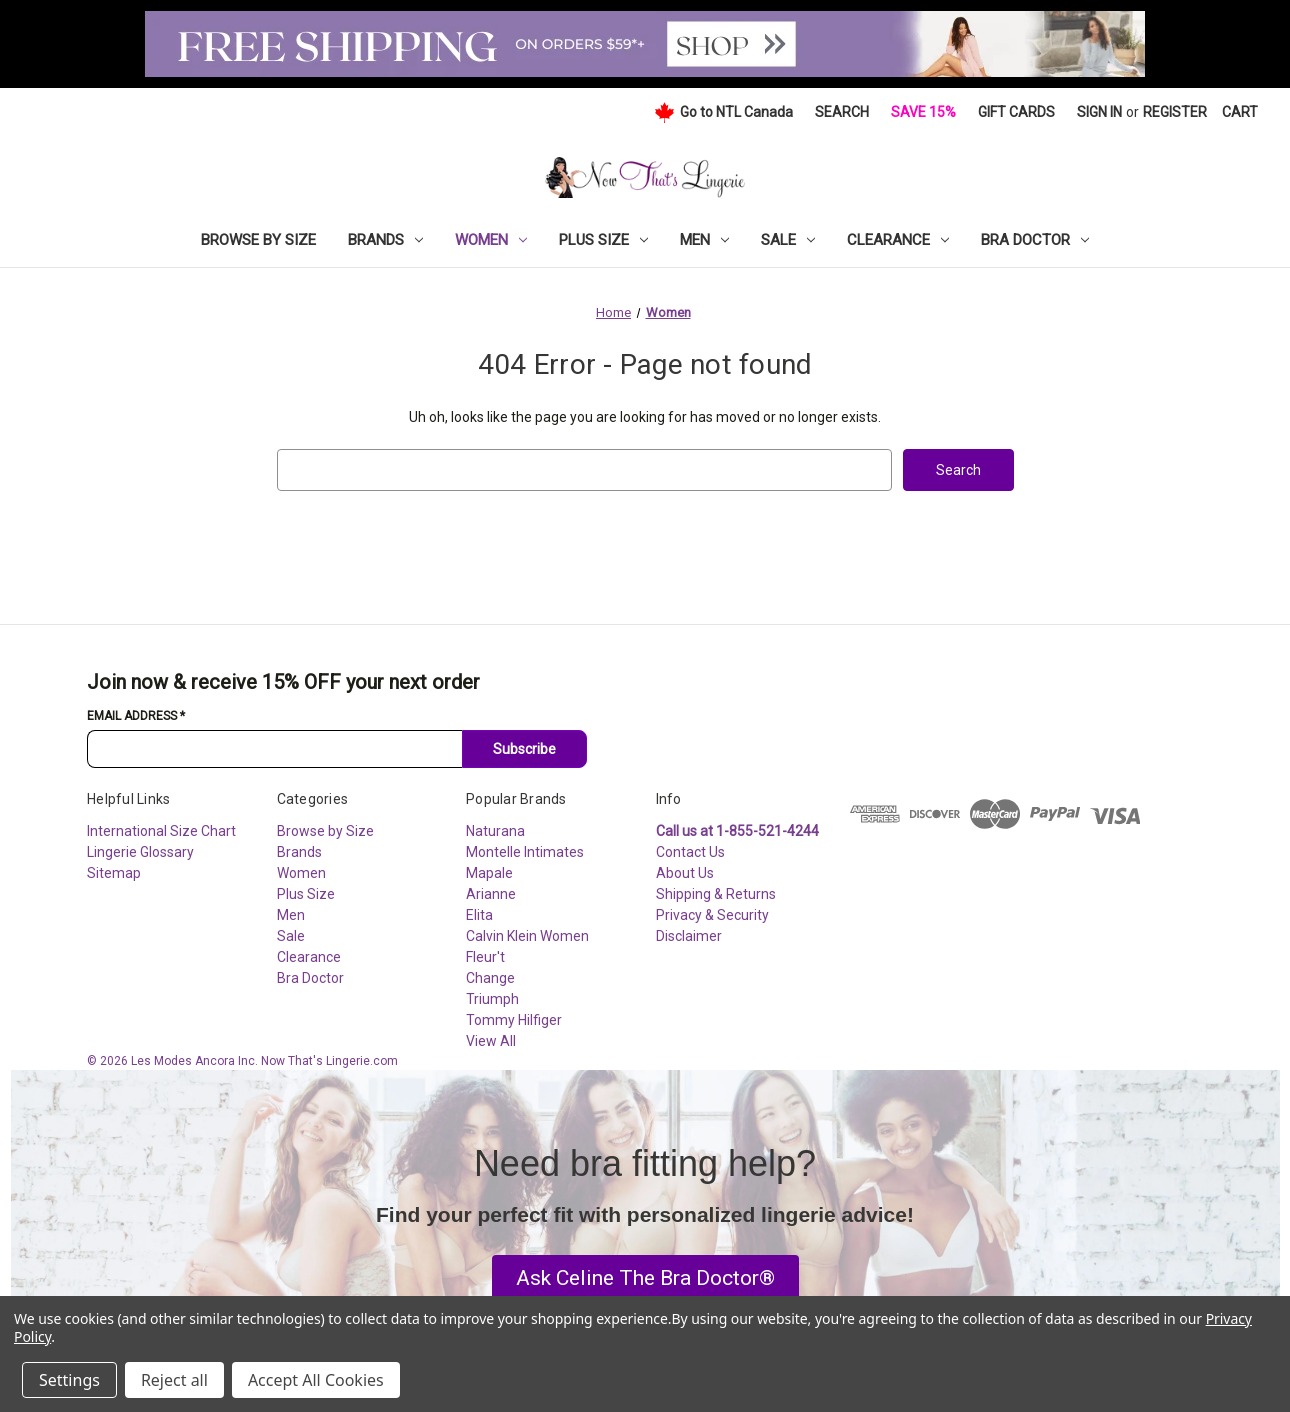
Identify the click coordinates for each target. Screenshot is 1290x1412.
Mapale (489, 873)
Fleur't (485, 957)
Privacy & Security (712, 915)
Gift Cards (1016, 112)
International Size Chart (161, 831)
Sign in (1099, 112)
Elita (479, 915)
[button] (645, 1279)
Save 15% (923, 112)
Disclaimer (689, 936)
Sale (788, 240)
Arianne (491, 894)
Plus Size (603, 240)
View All (491, 1041)
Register (1175, 112)
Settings (69, 1380)
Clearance (898, 240)
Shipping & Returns (716, 894)
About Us (685, 873)
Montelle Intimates (525, 852)
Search (842, 112)
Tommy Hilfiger (514, 1020)
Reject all (174, 1380)
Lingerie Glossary (140, 852)
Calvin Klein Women (527, 936)
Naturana (495, 831)
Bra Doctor (1035, 240)
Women (491, 240)
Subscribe (524, 749)
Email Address (136, 716)
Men (704, 240)
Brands (385, 240)
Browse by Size (258, 240)
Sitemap (114, 873)
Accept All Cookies (316, 1380)
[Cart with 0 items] (1240, 112)
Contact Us (690, 852)
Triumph (492, 999)
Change (490, 978)
